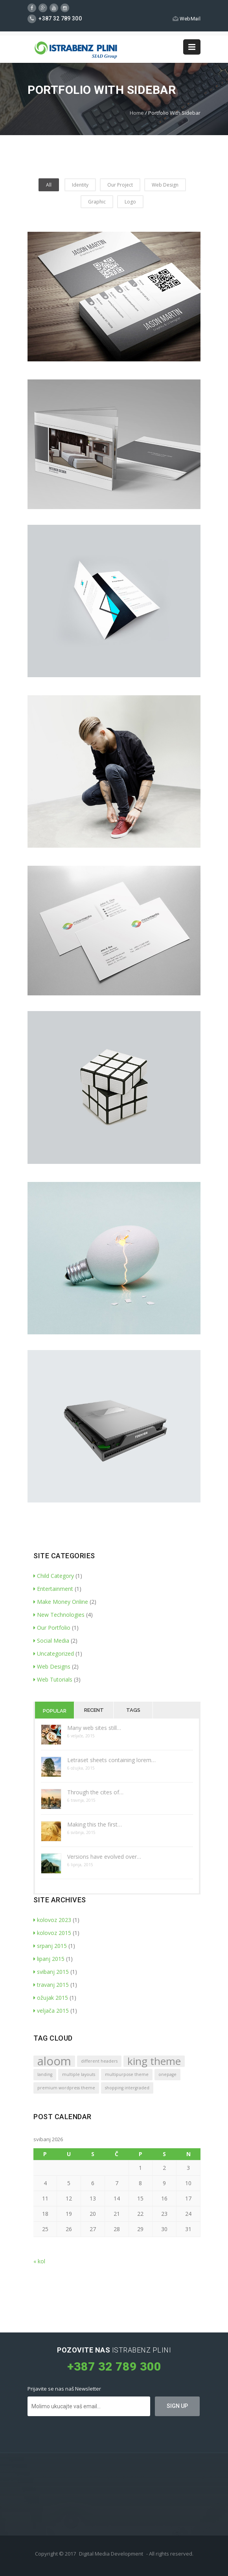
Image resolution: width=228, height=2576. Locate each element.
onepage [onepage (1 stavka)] (167, 2074)
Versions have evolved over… (104, 1856)
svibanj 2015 (51, 1971)
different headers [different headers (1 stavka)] (99, 2061)
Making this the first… (94, 1824)
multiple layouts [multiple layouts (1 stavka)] (78, 2074)
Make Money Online (60, 1601)
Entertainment (53, 1588)
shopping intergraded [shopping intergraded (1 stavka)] (127, 2087)
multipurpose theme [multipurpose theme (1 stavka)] (127, 2074)
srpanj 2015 (50, 1945)
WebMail (186, 19)
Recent (94, 1710)
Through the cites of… (95, 1792)
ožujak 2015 (50, 1997)
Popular (54, 1711)
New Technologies (59, 1614)
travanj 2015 (51, 1984)
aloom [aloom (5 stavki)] (54, 2061)
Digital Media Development (111, 2553)
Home (137, 112)
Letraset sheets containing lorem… (111, 1760)
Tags (133, 1710)
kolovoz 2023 (52, 1920)
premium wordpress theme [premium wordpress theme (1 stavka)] (66, 2087)
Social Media (51, 1640)
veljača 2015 (51, 2010)
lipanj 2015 (48, 1958)
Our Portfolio (51, 1627)
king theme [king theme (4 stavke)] (154, 2061)
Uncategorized (53, 1653)
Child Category (53, 1575)
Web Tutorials (52, 1679)
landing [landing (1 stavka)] (44, 2074)
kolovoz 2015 (52, 1933)
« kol (39, 2261)
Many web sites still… (94, 1727)
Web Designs (51, 1666)
